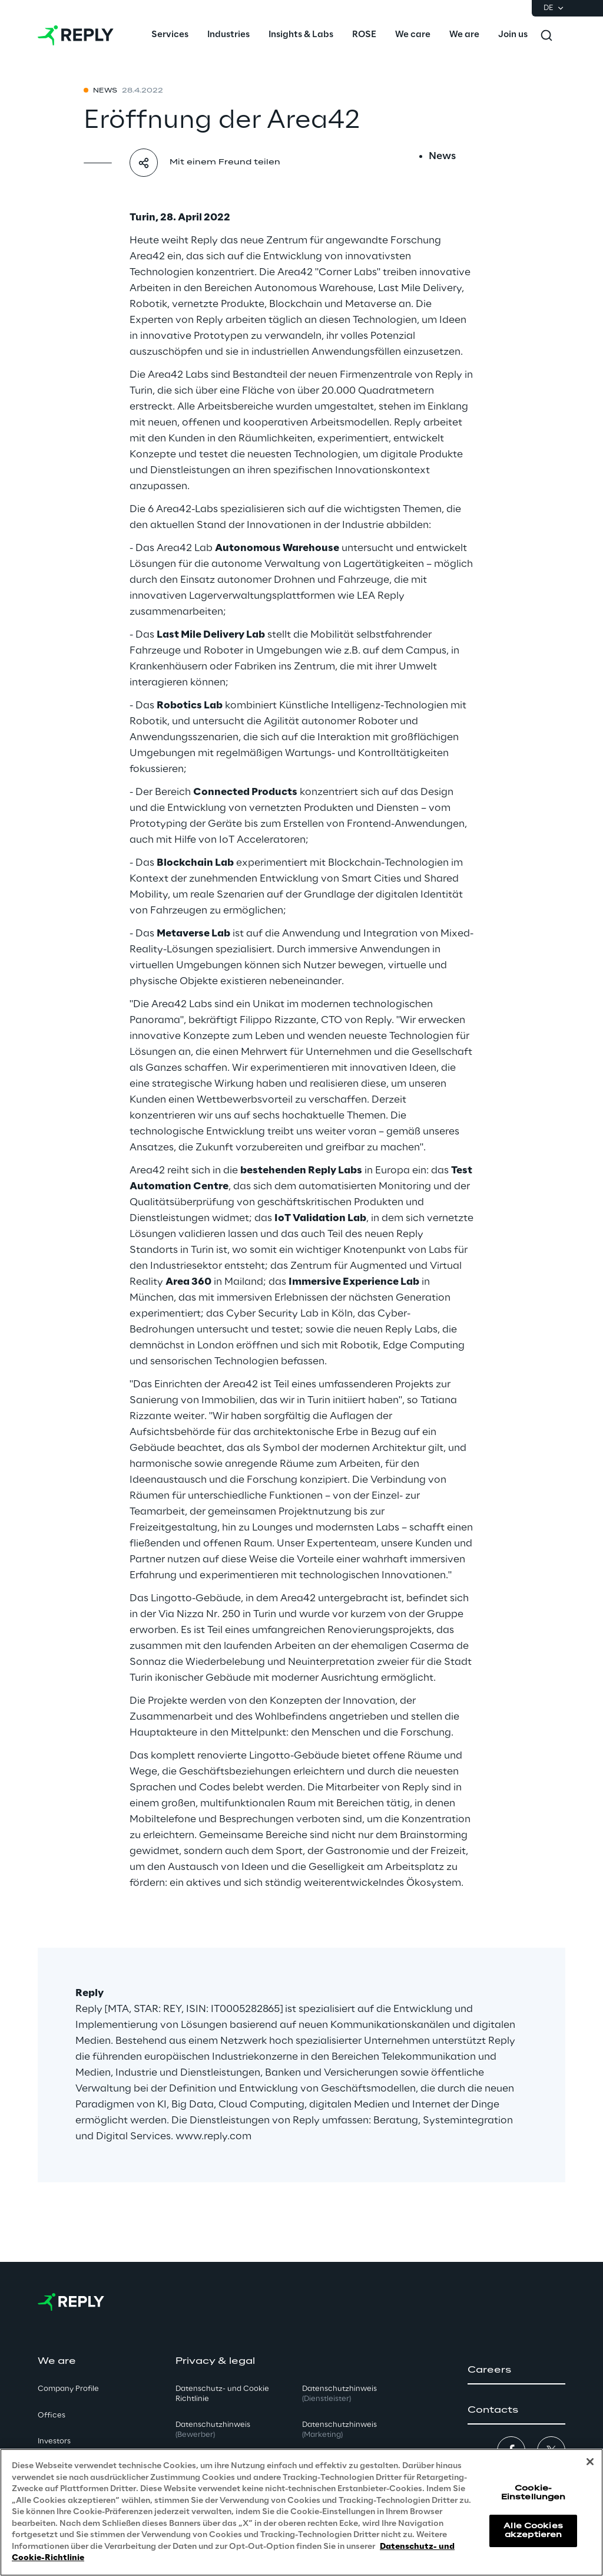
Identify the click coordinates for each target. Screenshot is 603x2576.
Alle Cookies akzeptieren (532, 2530)
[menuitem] (169, 35)
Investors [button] (54, 2441)
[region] (301, 2512)
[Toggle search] (546, 35)
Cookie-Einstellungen (533, 2493)
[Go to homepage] (76, 35)
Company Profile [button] (68, 2389)
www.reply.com (213, 2136)
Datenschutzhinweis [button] (212, 2430)
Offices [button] (51, 2415)
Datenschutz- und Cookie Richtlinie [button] (222, 2394)
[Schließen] (590, 2462)
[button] (516, 2370)
